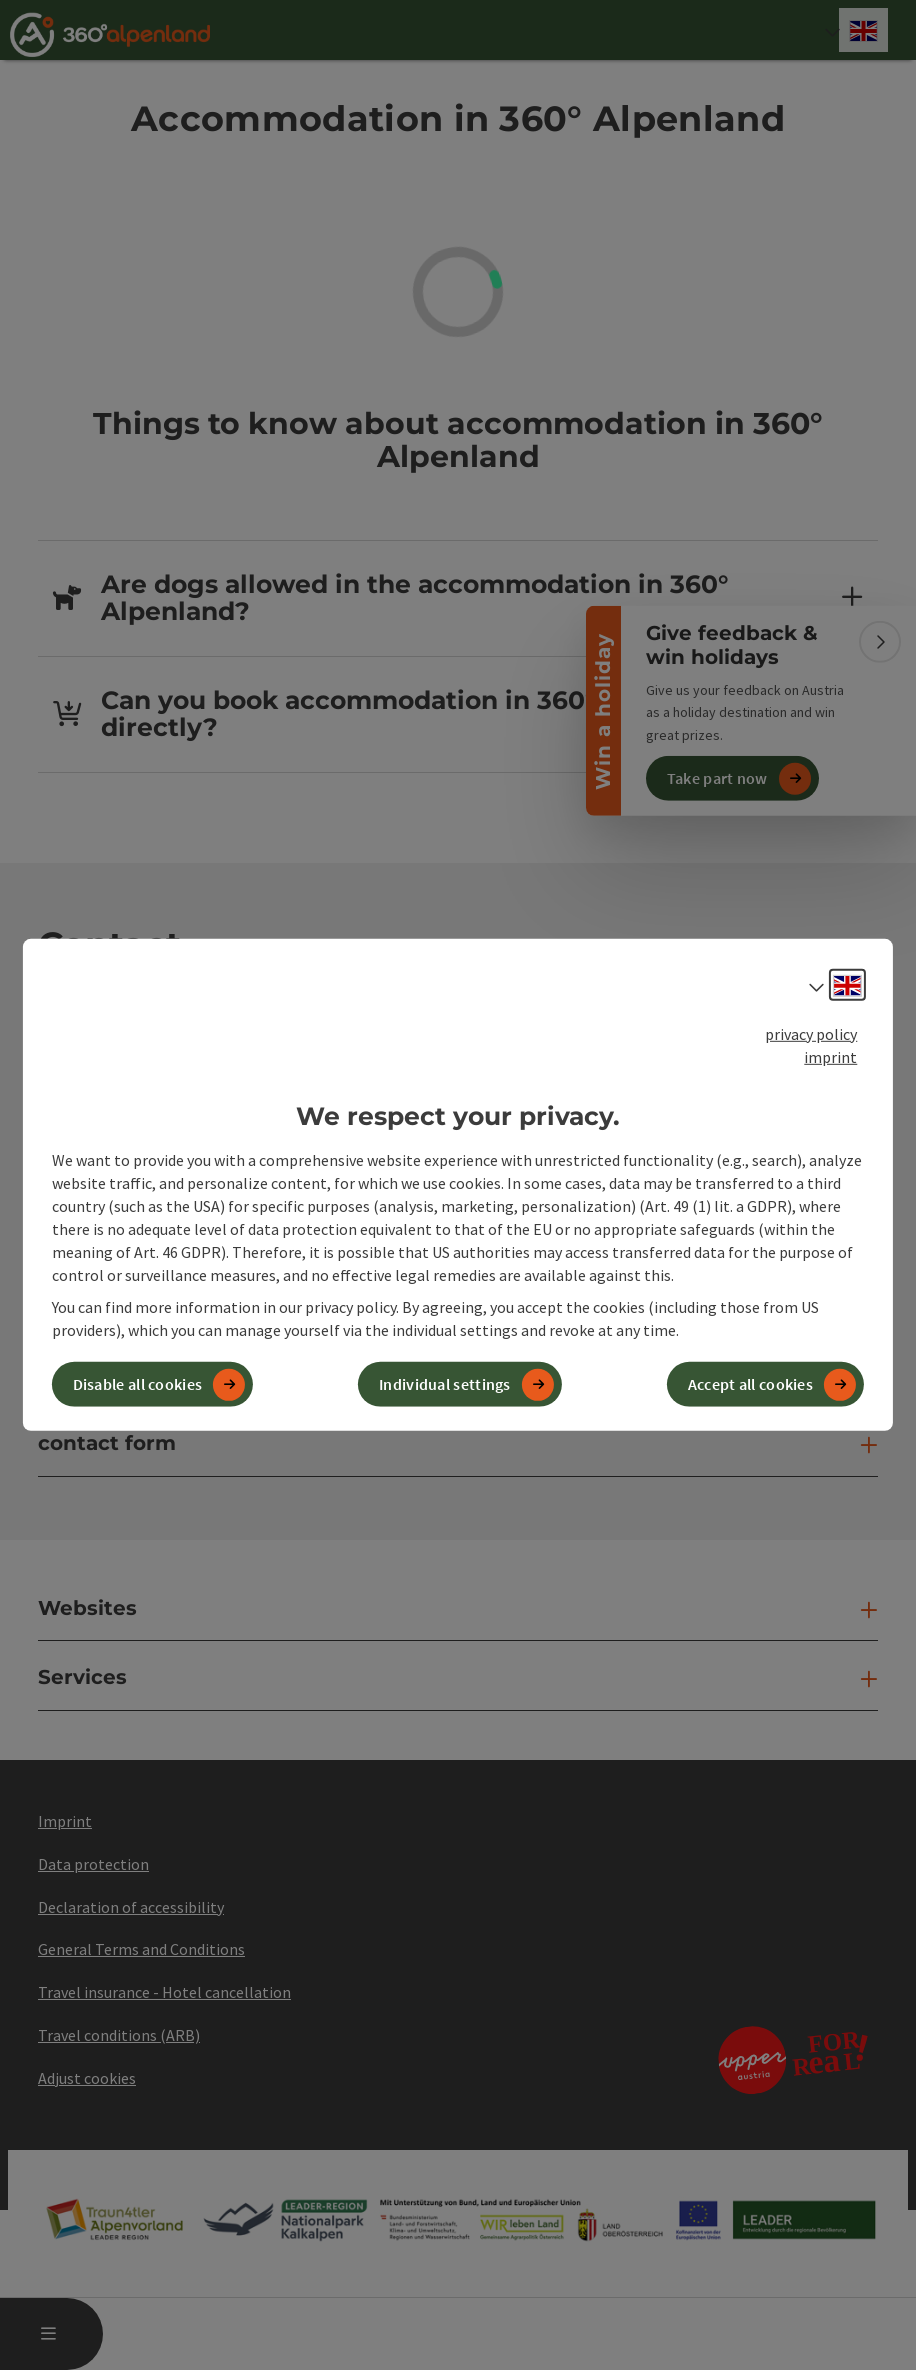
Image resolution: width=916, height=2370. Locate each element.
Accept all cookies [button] (750, 1384)
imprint (830, 1057)
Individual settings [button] (445, 1384)
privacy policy (811, 1034)
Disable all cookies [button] (138, 1384)
